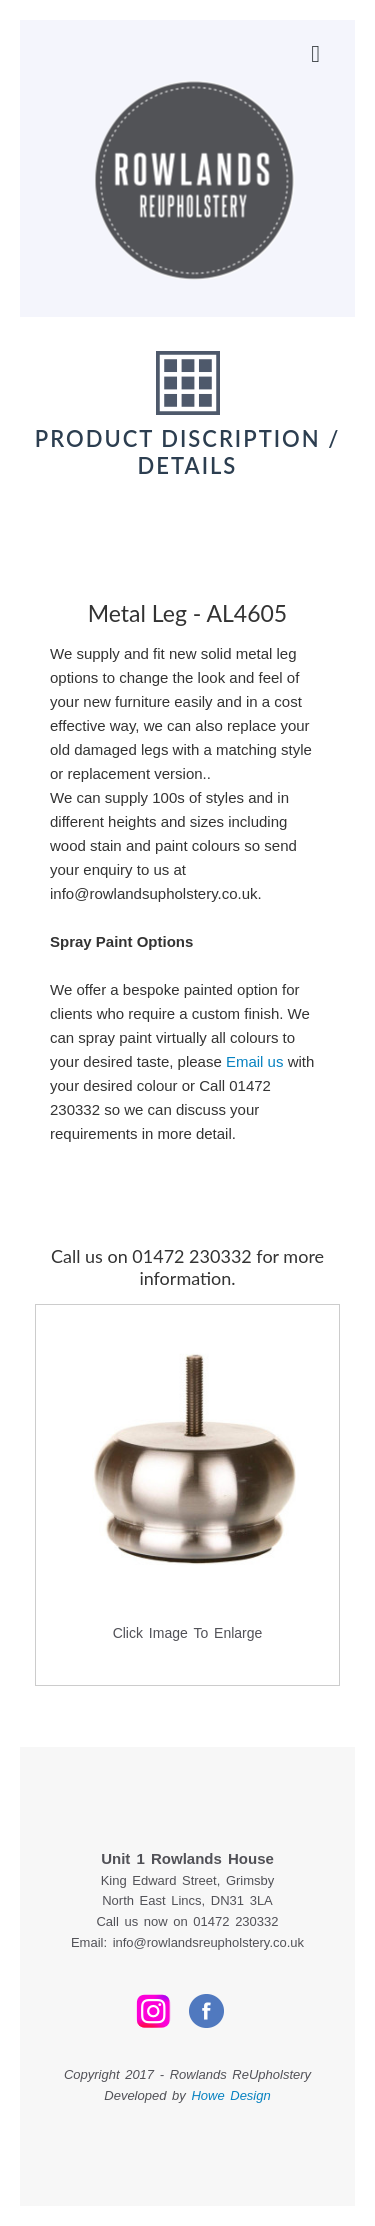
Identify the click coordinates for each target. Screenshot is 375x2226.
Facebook (206, 2011)
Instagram (153, 2011)
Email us (255, 1061)
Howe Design (230, 2095)
